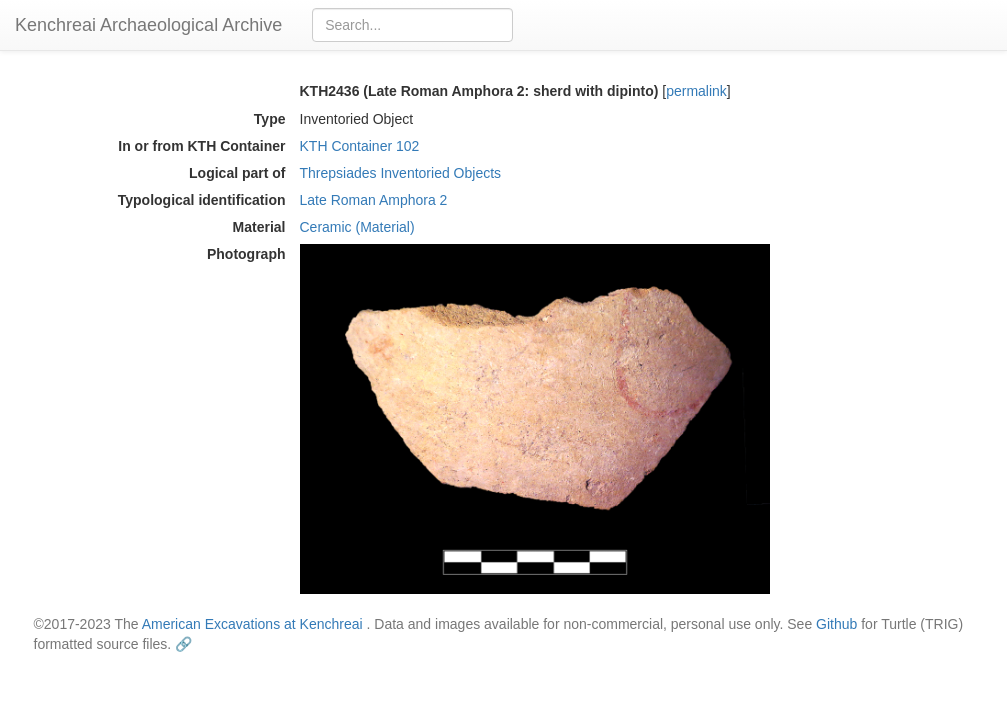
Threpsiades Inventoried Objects (401, 173)
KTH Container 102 (360, 146)
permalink (696, 91)
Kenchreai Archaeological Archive (148, 25)
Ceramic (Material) (357, 227)
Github (836, 624)
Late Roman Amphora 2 (374, 200)
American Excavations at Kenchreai (252, 624)
